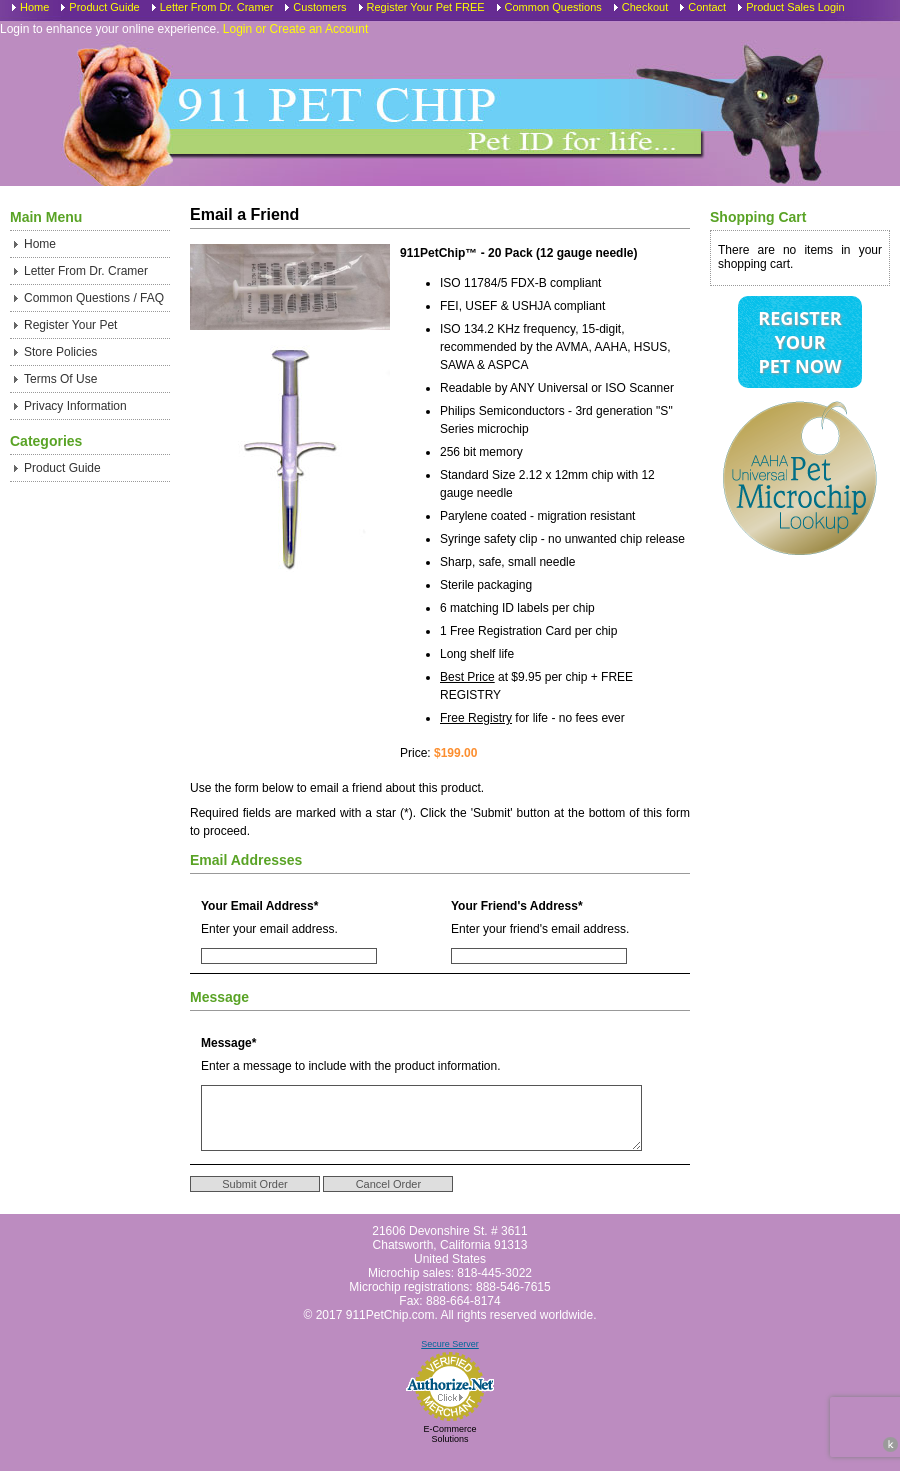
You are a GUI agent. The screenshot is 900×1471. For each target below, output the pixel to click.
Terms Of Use (60, 379)
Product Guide (104, 7)
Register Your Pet (70, 325)
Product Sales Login (795, 7)
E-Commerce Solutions (449, 1449)
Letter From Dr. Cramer (217, 7)
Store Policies (60, 352)
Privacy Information (75, 406)
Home (34, 7)
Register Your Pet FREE (426, 7)
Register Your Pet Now (799, 342)
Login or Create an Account (295, 29)
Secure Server (450, 1359)
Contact (707, 7)
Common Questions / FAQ (94, 298)
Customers (319, 7)
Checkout (645, 7)
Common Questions (553, 7)
